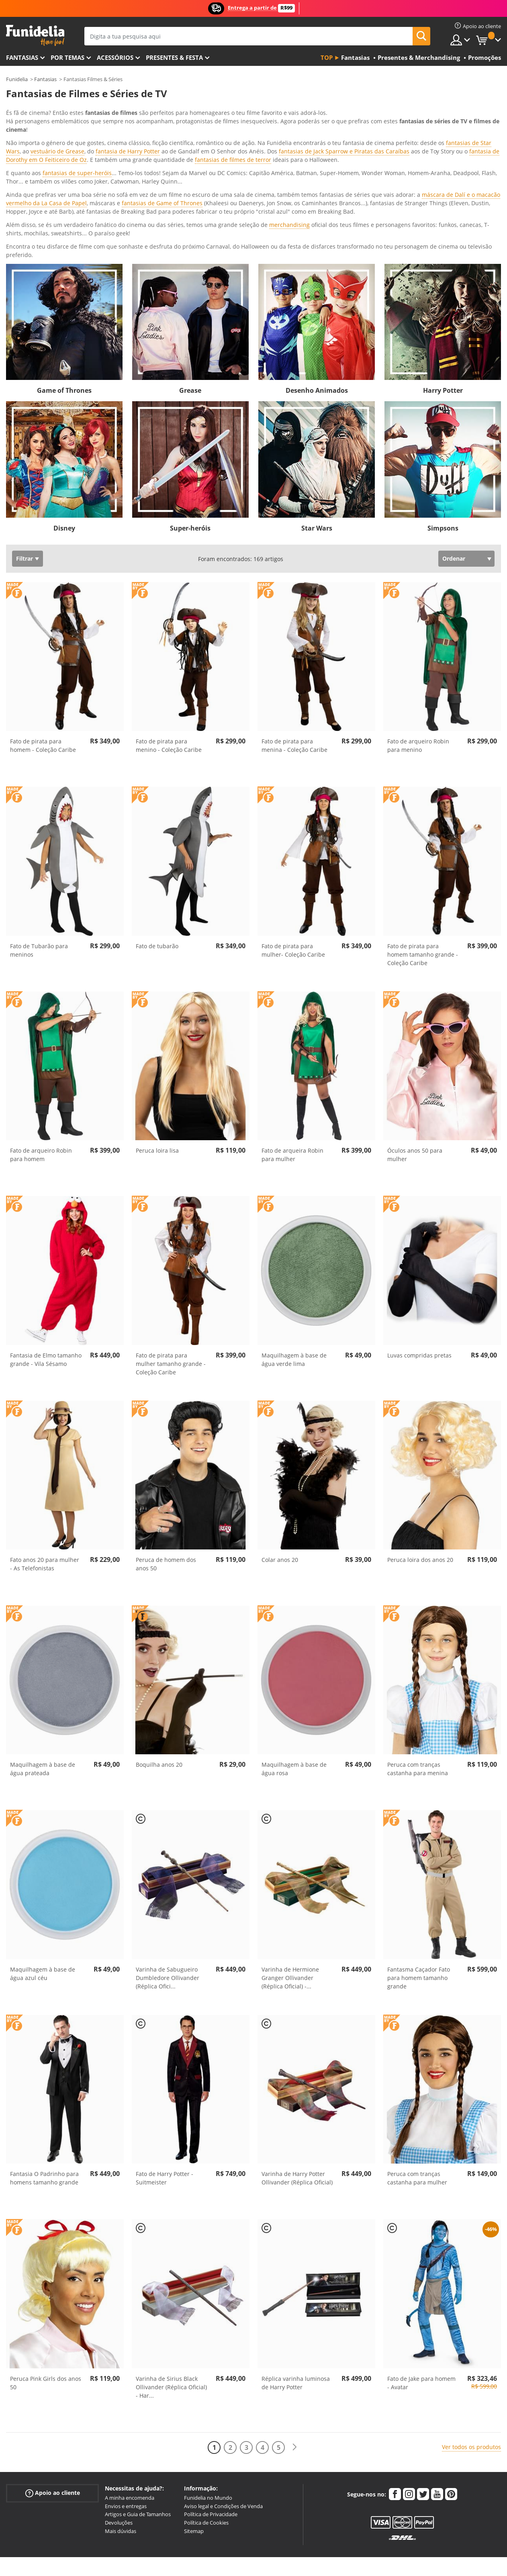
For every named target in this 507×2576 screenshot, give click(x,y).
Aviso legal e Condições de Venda (223, 2404)
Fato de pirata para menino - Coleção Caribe (169, 643)
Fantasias (45, 79)
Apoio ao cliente (52, 2391)
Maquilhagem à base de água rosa (294, 1667)
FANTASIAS (22, 57)
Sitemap (194, 2429)
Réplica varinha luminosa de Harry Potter (296, 2281)
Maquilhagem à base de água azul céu (42, 1872)
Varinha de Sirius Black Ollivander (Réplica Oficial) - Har (171, 2285)
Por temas (67, 57)
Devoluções (119, 2420)
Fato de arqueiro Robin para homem (41, 1053)
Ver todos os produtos (471, 2345)
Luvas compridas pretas (419, 1253)
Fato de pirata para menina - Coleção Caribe (294, 643)
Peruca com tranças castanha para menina (417, 1667)
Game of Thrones (64, 288)
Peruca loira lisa (157, 1048)
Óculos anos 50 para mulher (414, 1053)
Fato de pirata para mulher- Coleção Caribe (293, 848)
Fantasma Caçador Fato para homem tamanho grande (418, 1876)
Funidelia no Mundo (208, 2395)
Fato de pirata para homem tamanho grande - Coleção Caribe (422, 852)
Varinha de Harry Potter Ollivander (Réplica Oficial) (297, 2076)
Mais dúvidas (120, 2429)
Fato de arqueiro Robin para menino (418, 643)
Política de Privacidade (210, 2412)
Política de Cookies (206, 2420)
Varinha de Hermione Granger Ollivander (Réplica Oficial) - (290, 1876)
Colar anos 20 (280, 1458)
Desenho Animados (317, 288)
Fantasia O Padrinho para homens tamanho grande (44, 2076)
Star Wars (316, 426)
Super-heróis (190, 426)
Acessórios (115, 57)
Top (327, 57)
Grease (190, 288)
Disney (64, 426)
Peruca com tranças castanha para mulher (417, 2076)
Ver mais (25, 152)
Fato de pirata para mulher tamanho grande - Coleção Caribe (171, 1261)
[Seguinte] (294, 2345)
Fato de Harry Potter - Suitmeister (164, 2076)
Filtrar (24, 456)
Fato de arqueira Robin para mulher (292, 1053)
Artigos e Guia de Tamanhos (138, 2412)
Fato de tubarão (157, 844)
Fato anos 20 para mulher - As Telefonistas (44, 1462)
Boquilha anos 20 (159, 1662)
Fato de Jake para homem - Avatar (421, 2281)
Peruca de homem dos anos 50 (166, 1462)
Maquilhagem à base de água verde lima (294, 1257)
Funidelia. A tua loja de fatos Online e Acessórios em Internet (35, 35)
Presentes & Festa (174, 57)
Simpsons (442, 426)
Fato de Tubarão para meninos (39, 848)
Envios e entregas (126, 2404)
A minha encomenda (129, 2395)
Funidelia (17, 79)
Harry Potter (443, 288)
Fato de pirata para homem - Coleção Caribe (43, 643)
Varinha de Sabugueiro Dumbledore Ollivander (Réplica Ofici (167, 1876)
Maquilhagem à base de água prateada (42, 1667)
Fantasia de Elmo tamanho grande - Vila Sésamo (46, 1257)
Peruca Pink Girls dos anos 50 (45, 2281)
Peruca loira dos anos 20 (420, 1458)
